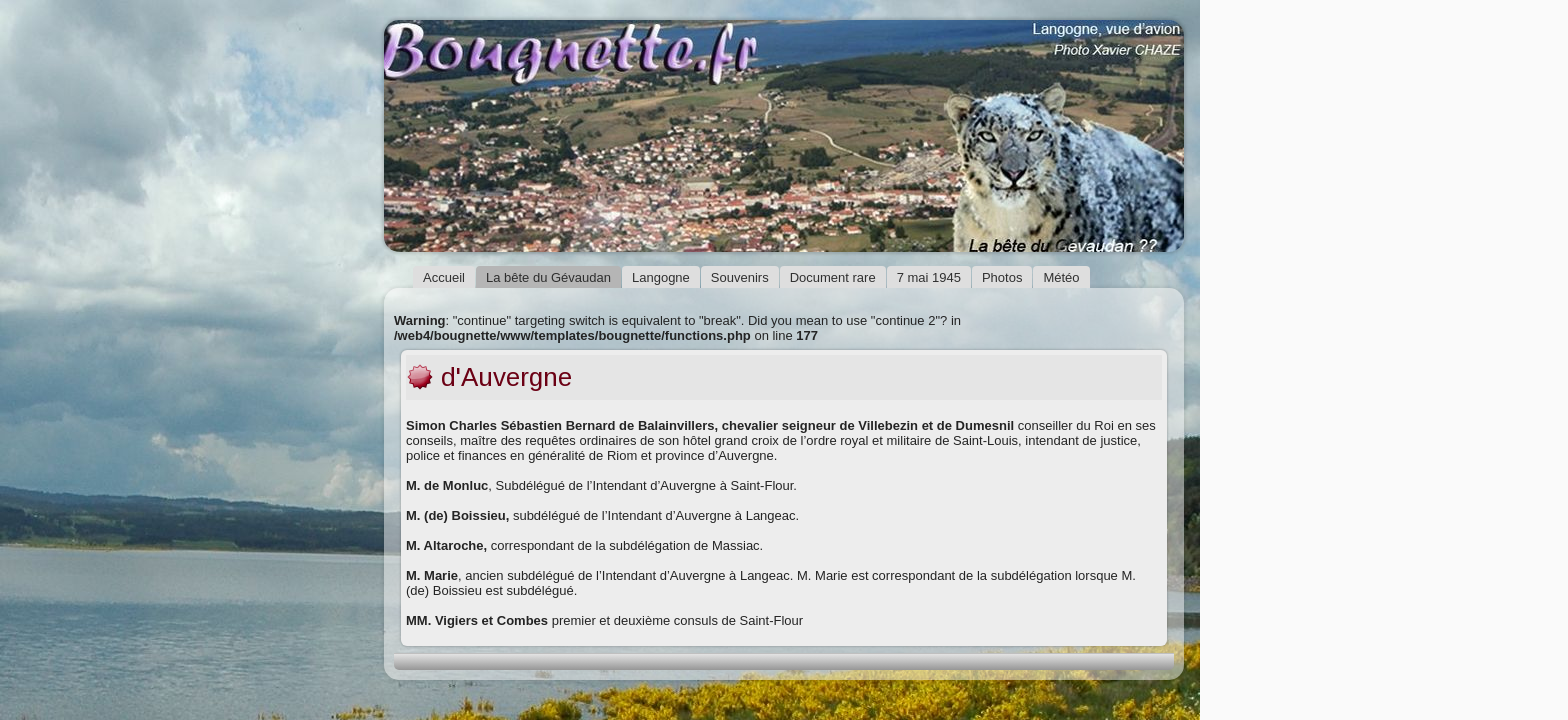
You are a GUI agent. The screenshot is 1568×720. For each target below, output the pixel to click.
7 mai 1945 (929, 277)
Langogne (661, 277)
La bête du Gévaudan (548, 277)
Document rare (833, 277)
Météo (1061, 277)
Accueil (444, 277)
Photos (1002, 277)
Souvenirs (740, 277)
